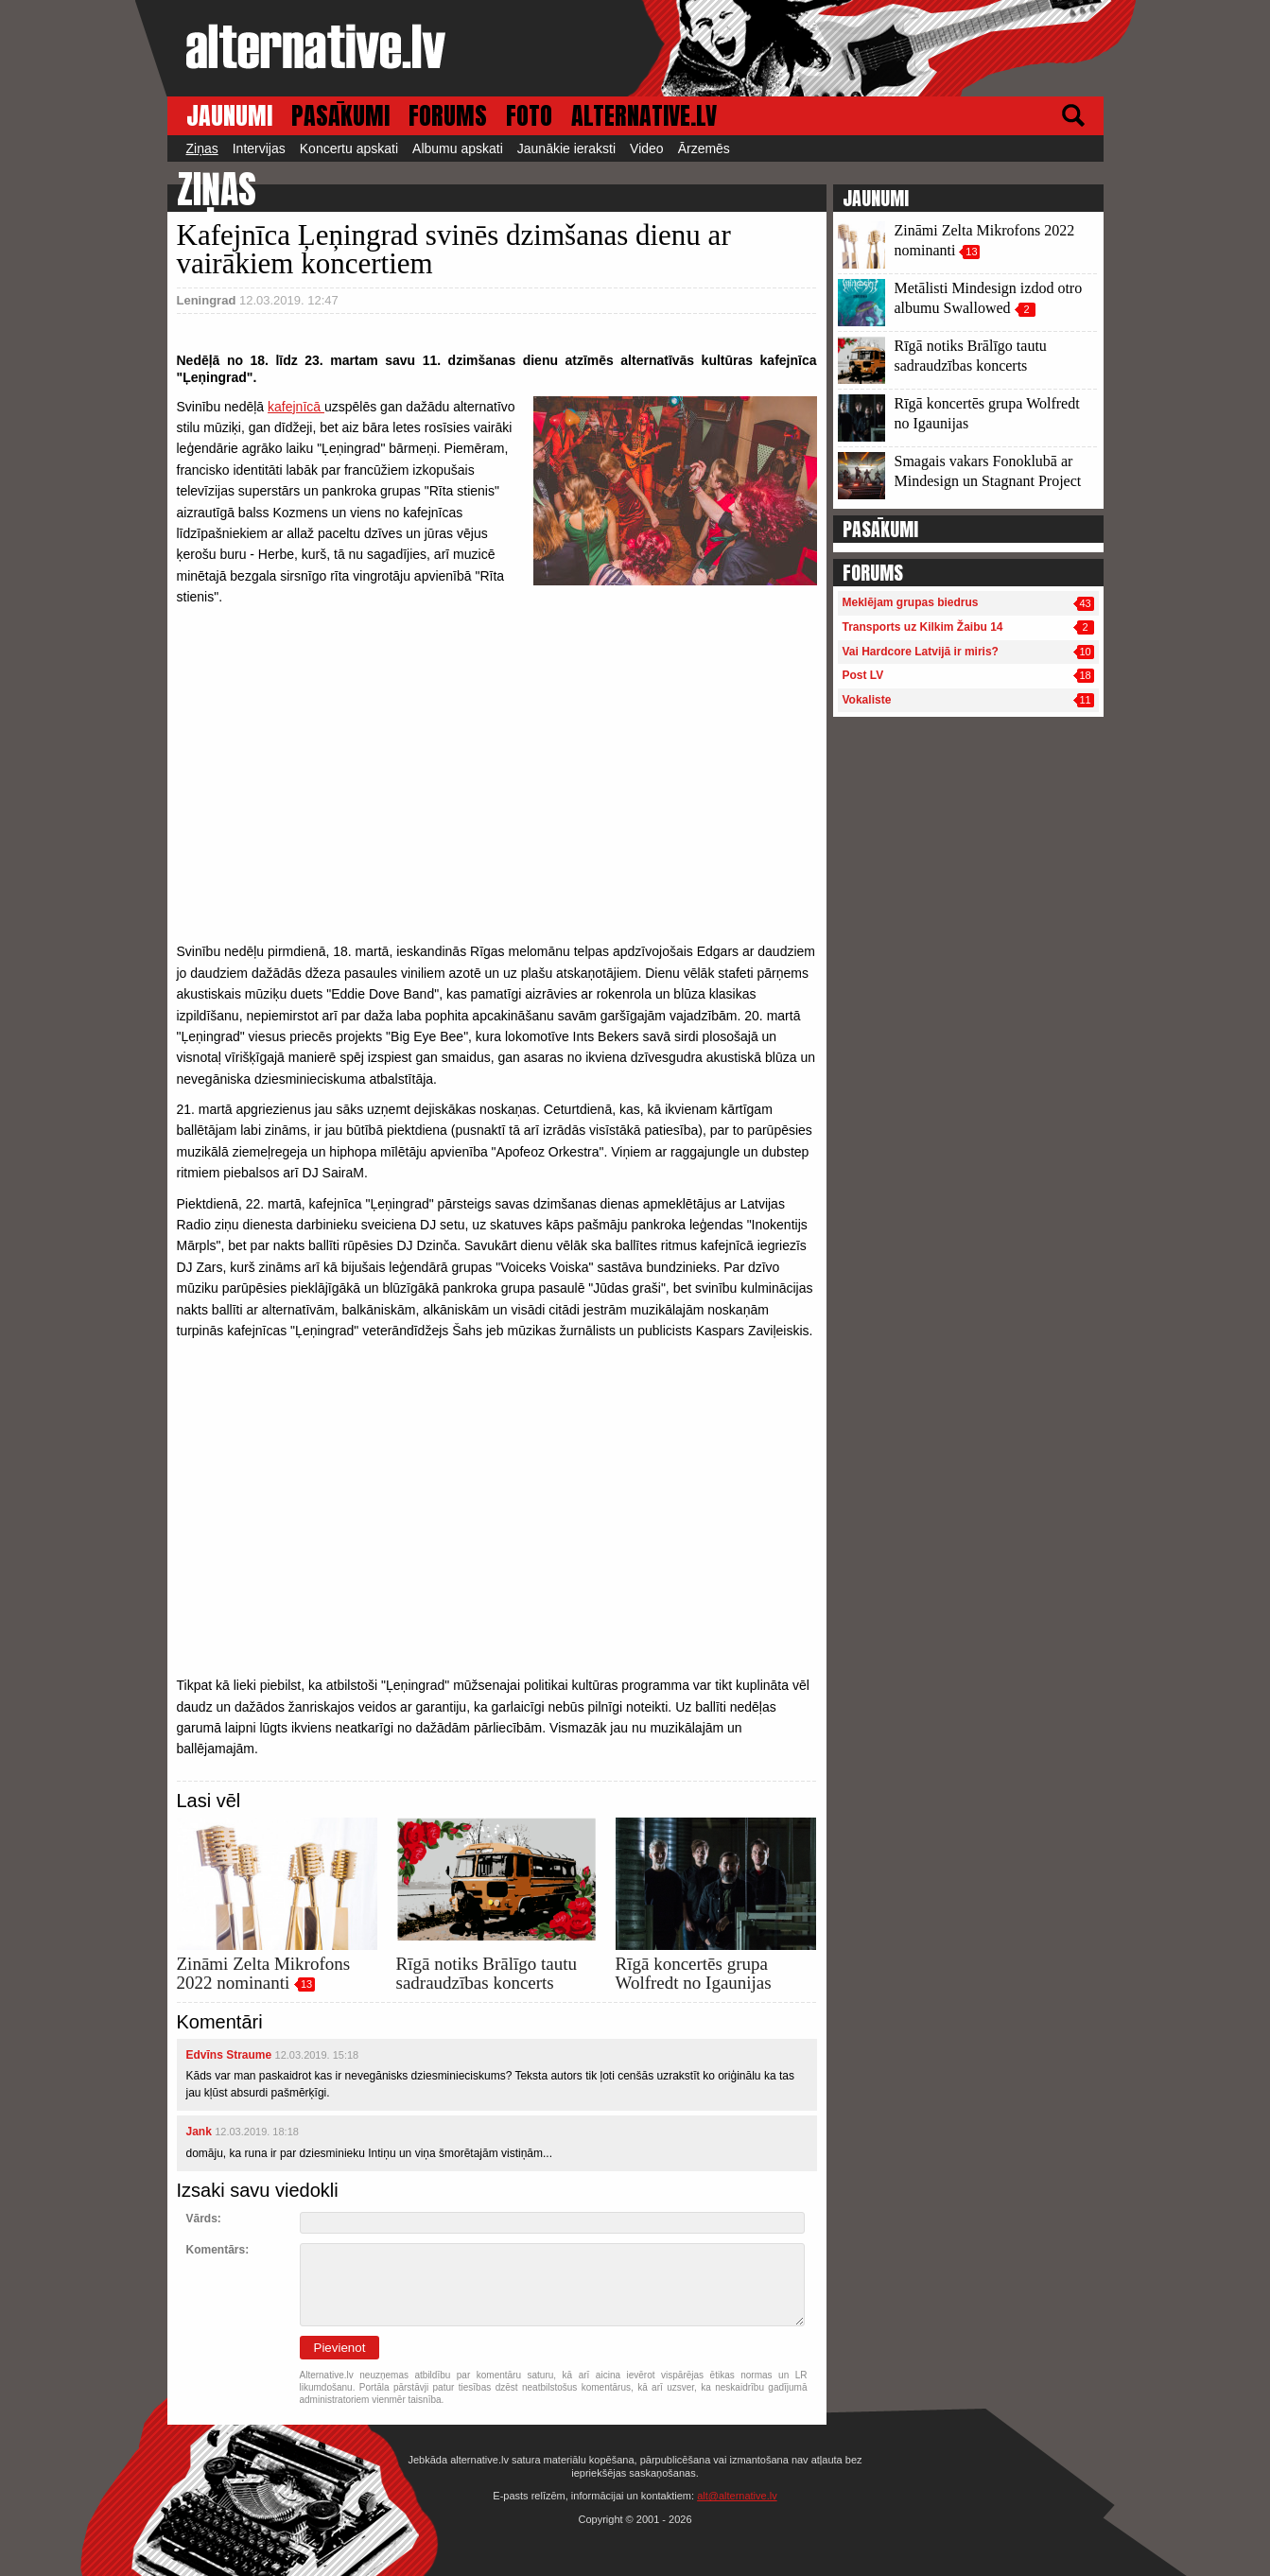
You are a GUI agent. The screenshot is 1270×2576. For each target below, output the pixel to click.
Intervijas (259, 148)
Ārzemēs (704, 148)
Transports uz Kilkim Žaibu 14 (923, 627)
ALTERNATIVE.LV (644, 116)
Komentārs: (218, 2249)
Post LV (863, 675)
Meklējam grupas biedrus (911, 602)
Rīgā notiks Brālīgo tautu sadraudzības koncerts (487, 1973)
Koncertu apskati (349, 148)
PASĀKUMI (340, 116)
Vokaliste (867, 699)
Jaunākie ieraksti (566, 148)
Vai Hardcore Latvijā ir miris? (921, 651)
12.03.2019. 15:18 (317, 2055)
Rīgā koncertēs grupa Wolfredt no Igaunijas (694, 1973)
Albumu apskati (457, 148)
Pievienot (340, 2348)
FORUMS (448, 116)
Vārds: (203, 2218)
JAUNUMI (229, 116)
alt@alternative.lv (737, 2495)
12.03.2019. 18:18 (257, 2131)
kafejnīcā (296, 406)
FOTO (529, 116)
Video (647, 148)
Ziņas (202, 148)
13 (306, 1984)
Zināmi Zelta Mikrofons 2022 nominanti (264, 1973)
